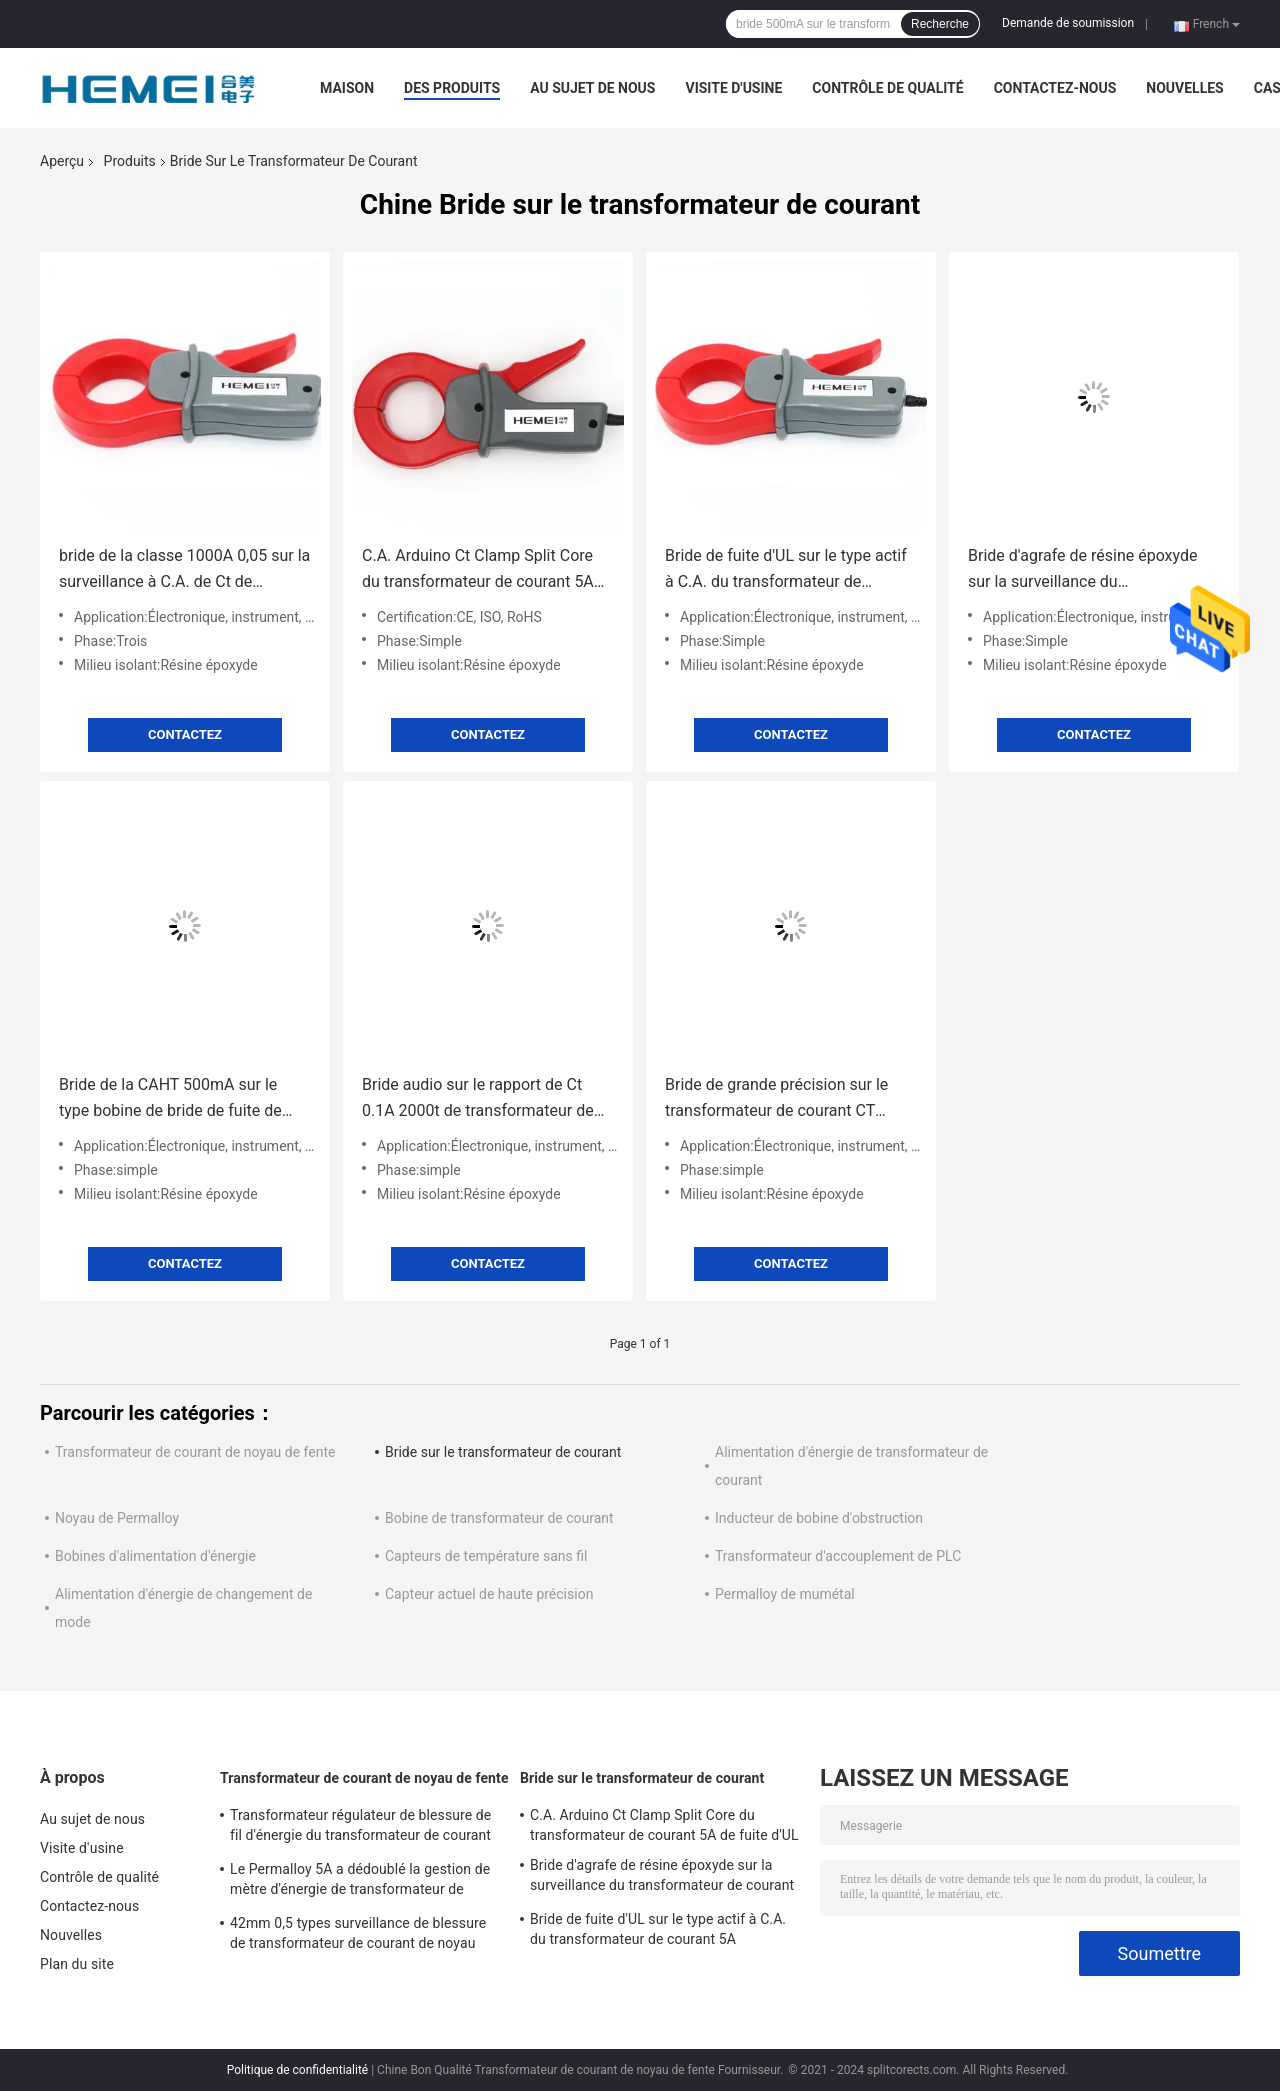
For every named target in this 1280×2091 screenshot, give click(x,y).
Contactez (185, 734)
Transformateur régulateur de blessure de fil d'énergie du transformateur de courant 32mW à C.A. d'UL (360, 1828)
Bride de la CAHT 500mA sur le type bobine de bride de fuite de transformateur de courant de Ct (173, 1099)
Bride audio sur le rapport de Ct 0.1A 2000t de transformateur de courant (478, 1099)
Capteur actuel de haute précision (489, 1594)
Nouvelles (1184, 88)
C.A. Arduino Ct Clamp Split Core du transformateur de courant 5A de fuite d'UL (478, 570)
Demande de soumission (1068, 23)
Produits (130, 161)
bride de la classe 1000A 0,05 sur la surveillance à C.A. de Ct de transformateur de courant (184, 570)
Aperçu (62, 161)
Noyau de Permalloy (117, 1518)
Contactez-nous (1055, 88)
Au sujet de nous (592, 88)
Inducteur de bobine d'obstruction (819, 1518)
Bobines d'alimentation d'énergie (155, 1556)
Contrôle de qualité (887, 88)
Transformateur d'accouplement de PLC (838, 1556)
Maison (347, 88)
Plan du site (77, 1964)
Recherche (940, 24)
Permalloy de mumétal (785, 1594)
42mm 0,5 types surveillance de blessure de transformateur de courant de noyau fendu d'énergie (358, 1936)
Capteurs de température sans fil (486, 1556)
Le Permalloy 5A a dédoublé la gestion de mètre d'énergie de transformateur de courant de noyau (360, 1882)
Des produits (452, 88)
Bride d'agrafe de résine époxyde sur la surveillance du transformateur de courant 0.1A (1083, 570)
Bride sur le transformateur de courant (503, 1452)
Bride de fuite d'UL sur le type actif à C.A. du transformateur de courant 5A (786, 570)
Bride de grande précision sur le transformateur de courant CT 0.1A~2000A (776, 1099)
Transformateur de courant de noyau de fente (195, 1452)
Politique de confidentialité (298, 2070)
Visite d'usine (733, 88)
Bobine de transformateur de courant (499, 1518)
